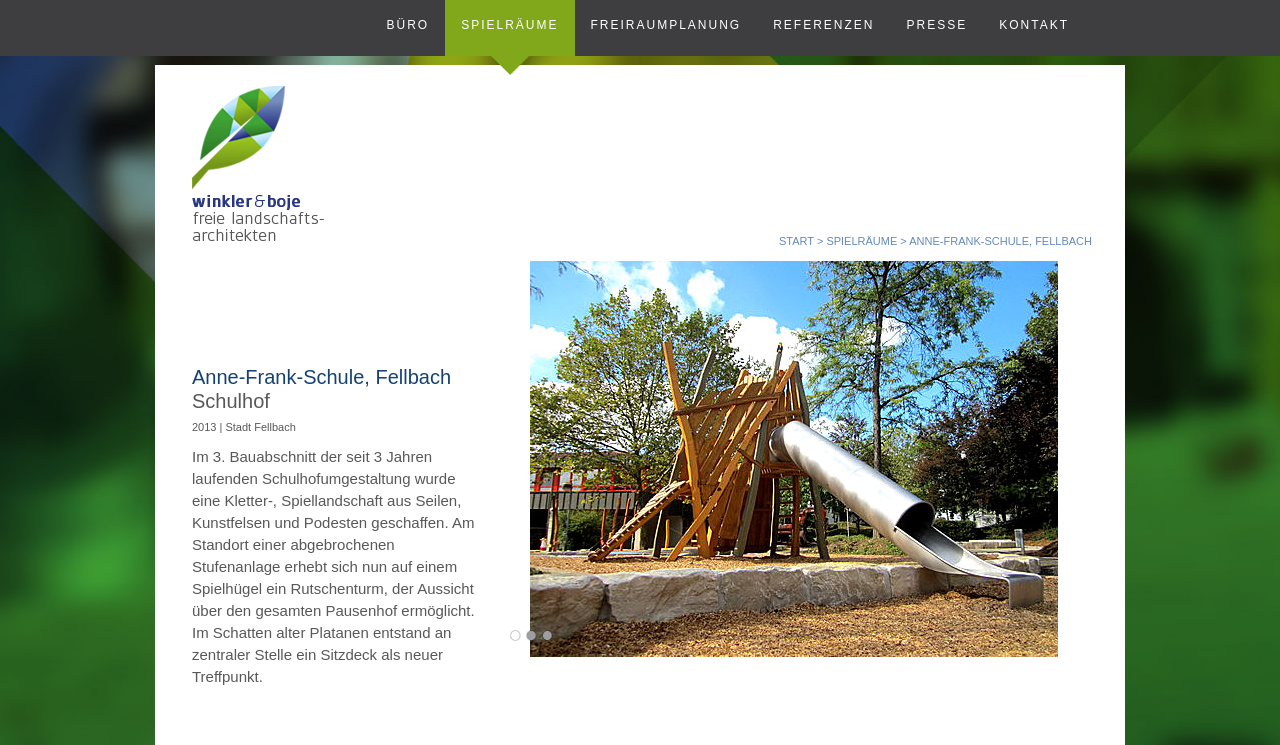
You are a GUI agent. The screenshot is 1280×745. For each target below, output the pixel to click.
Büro (407, 25)
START (796, 241)
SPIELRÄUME (861, 241)
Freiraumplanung (666, 25)
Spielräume (509, 25)
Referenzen (823, 25)
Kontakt (1034, 25)
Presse (937, 25)
